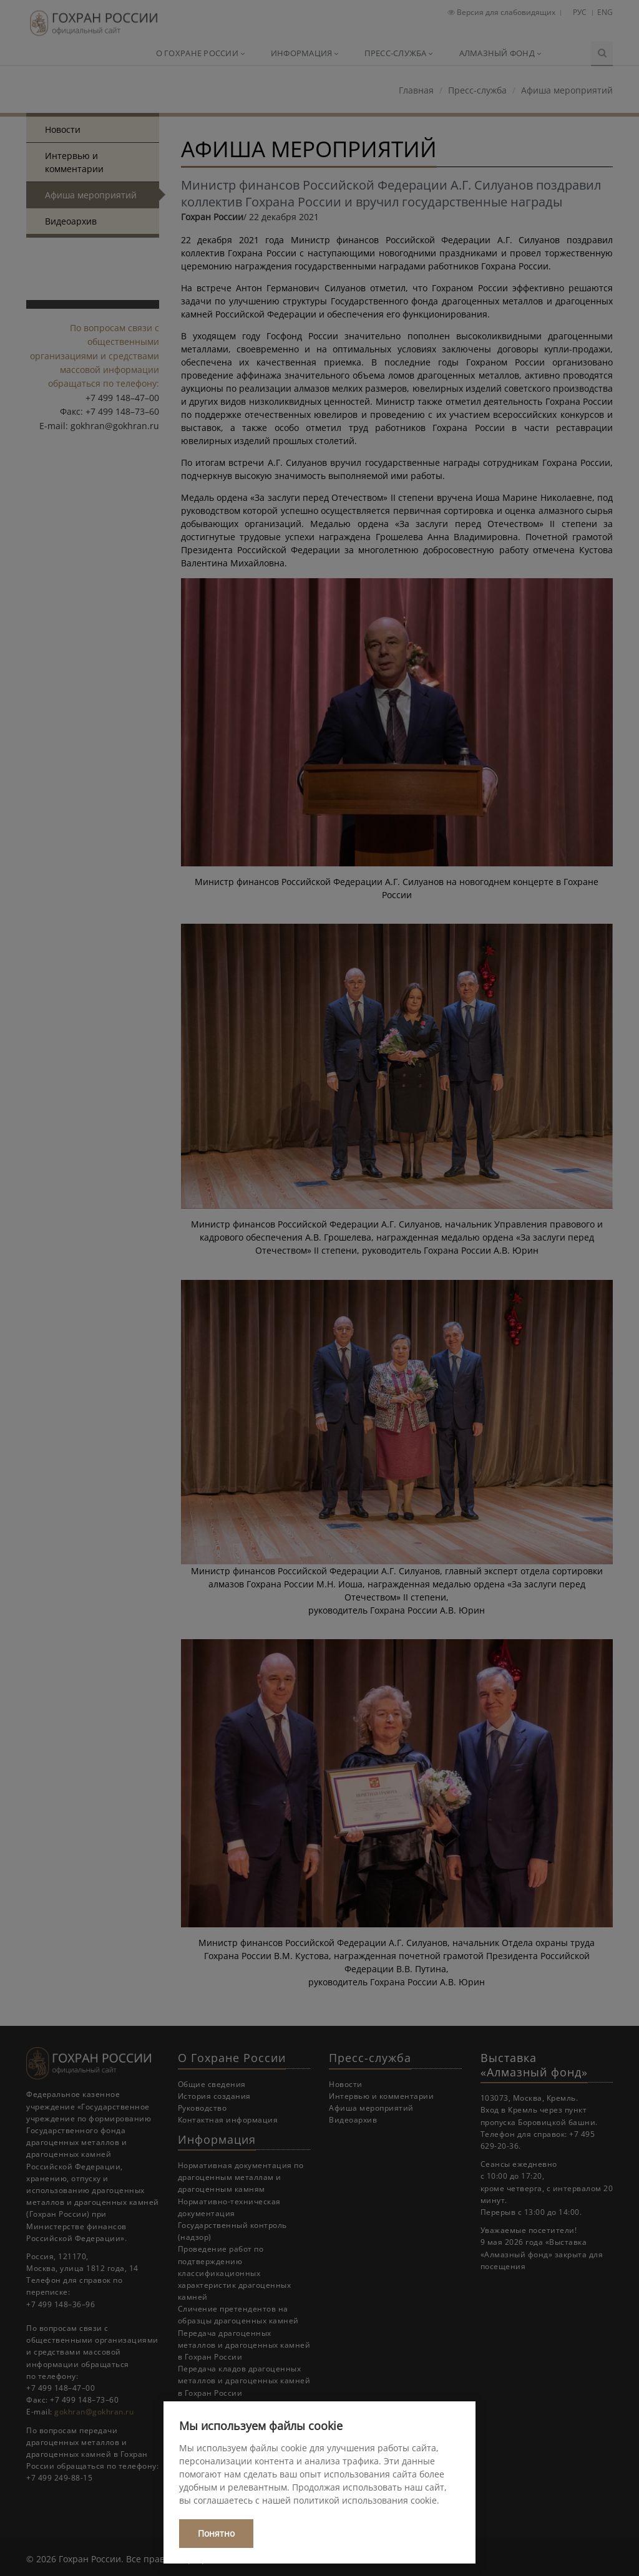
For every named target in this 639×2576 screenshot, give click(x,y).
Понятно (216, 2533)
